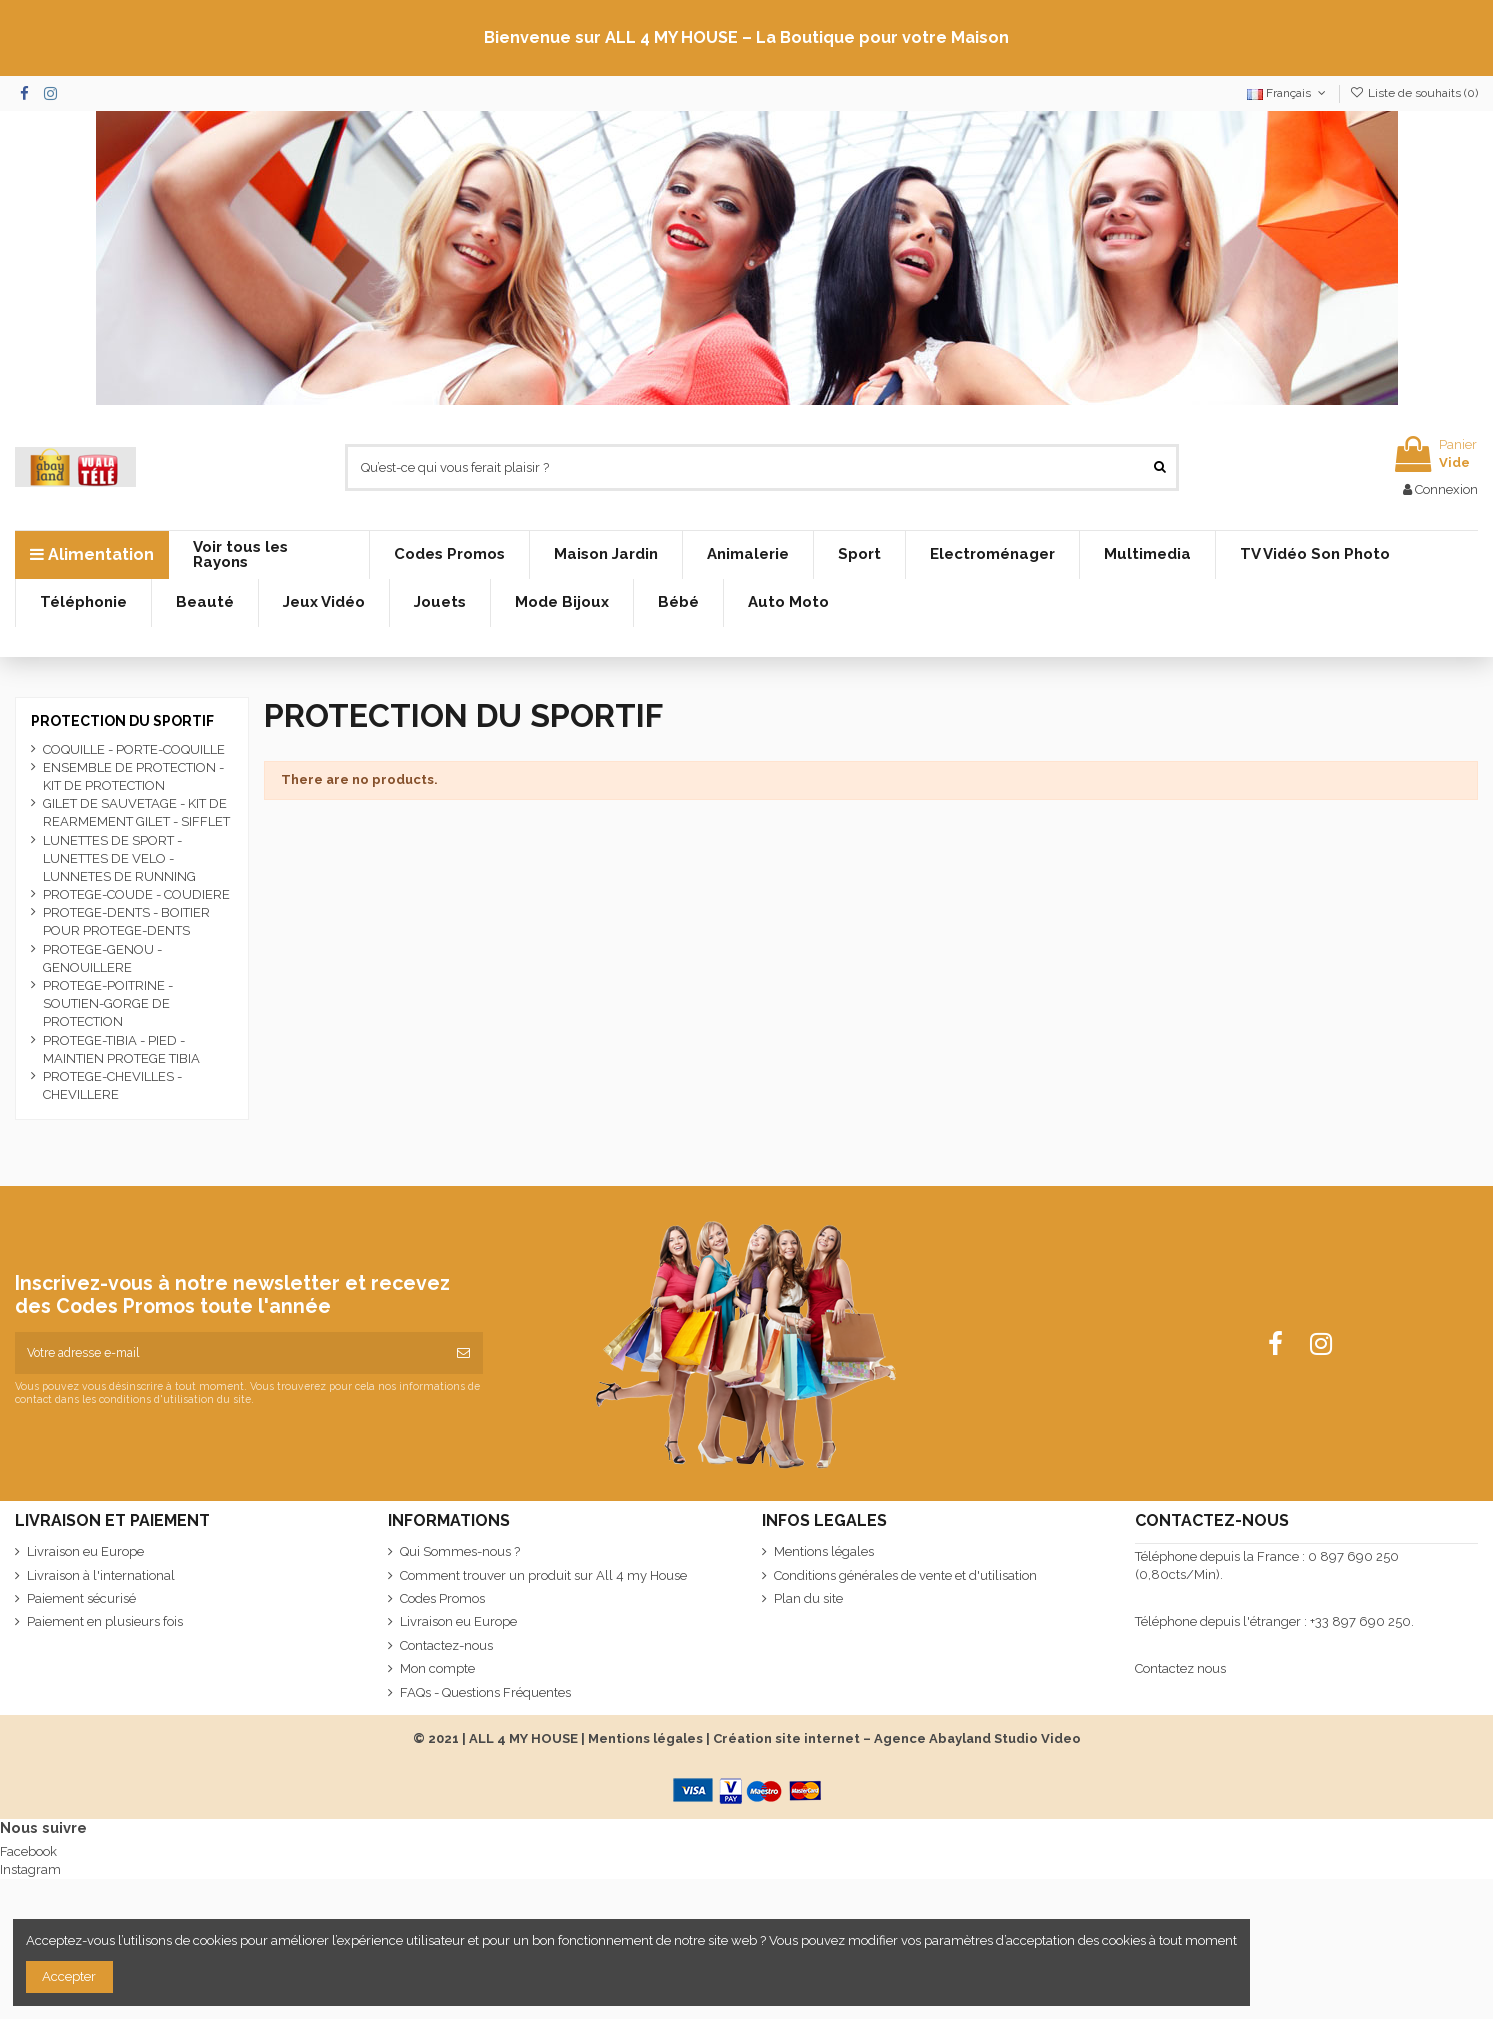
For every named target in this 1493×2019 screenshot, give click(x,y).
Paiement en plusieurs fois (105, 1621)
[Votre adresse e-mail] (229, 1353)
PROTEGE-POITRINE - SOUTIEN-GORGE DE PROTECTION (108, 1003)
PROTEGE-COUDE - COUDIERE (136, 894)
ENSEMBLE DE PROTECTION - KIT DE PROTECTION (133, 776)
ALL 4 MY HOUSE (523, 1738)
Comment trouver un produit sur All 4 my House (543, 1575)
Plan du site (808, 1598)
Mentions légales (824, 1551)
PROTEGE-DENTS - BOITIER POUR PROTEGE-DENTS (126, 921)
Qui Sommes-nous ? (460, 1551)
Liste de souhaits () (1414, 93)
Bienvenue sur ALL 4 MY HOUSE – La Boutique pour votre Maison (746, 37)
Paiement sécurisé (81, 1598)
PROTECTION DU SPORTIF (122, 721)
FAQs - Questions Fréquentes (485, 1692)
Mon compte (437, 1668)
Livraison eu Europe (85, 1551)
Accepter (69, 1976)
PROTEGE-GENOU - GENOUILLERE (102, 958)
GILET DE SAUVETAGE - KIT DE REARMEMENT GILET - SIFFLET (136, 812)
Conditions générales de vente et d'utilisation (905, 1575)
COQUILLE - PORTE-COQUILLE (134, 749)
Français (1288, 93)
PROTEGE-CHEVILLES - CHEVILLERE (112, 1085)
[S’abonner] (463, 1353)
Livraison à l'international (101, 1575)
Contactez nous (1180, 1668)
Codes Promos (442, 1598)
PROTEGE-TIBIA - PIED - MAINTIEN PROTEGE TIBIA (121, 1049)
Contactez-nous (446, 1645)
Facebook (28, 1851)
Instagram (30, 1869)
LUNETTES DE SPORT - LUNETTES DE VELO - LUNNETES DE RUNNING (119, 858)
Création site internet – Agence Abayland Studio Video (897, 1738)
